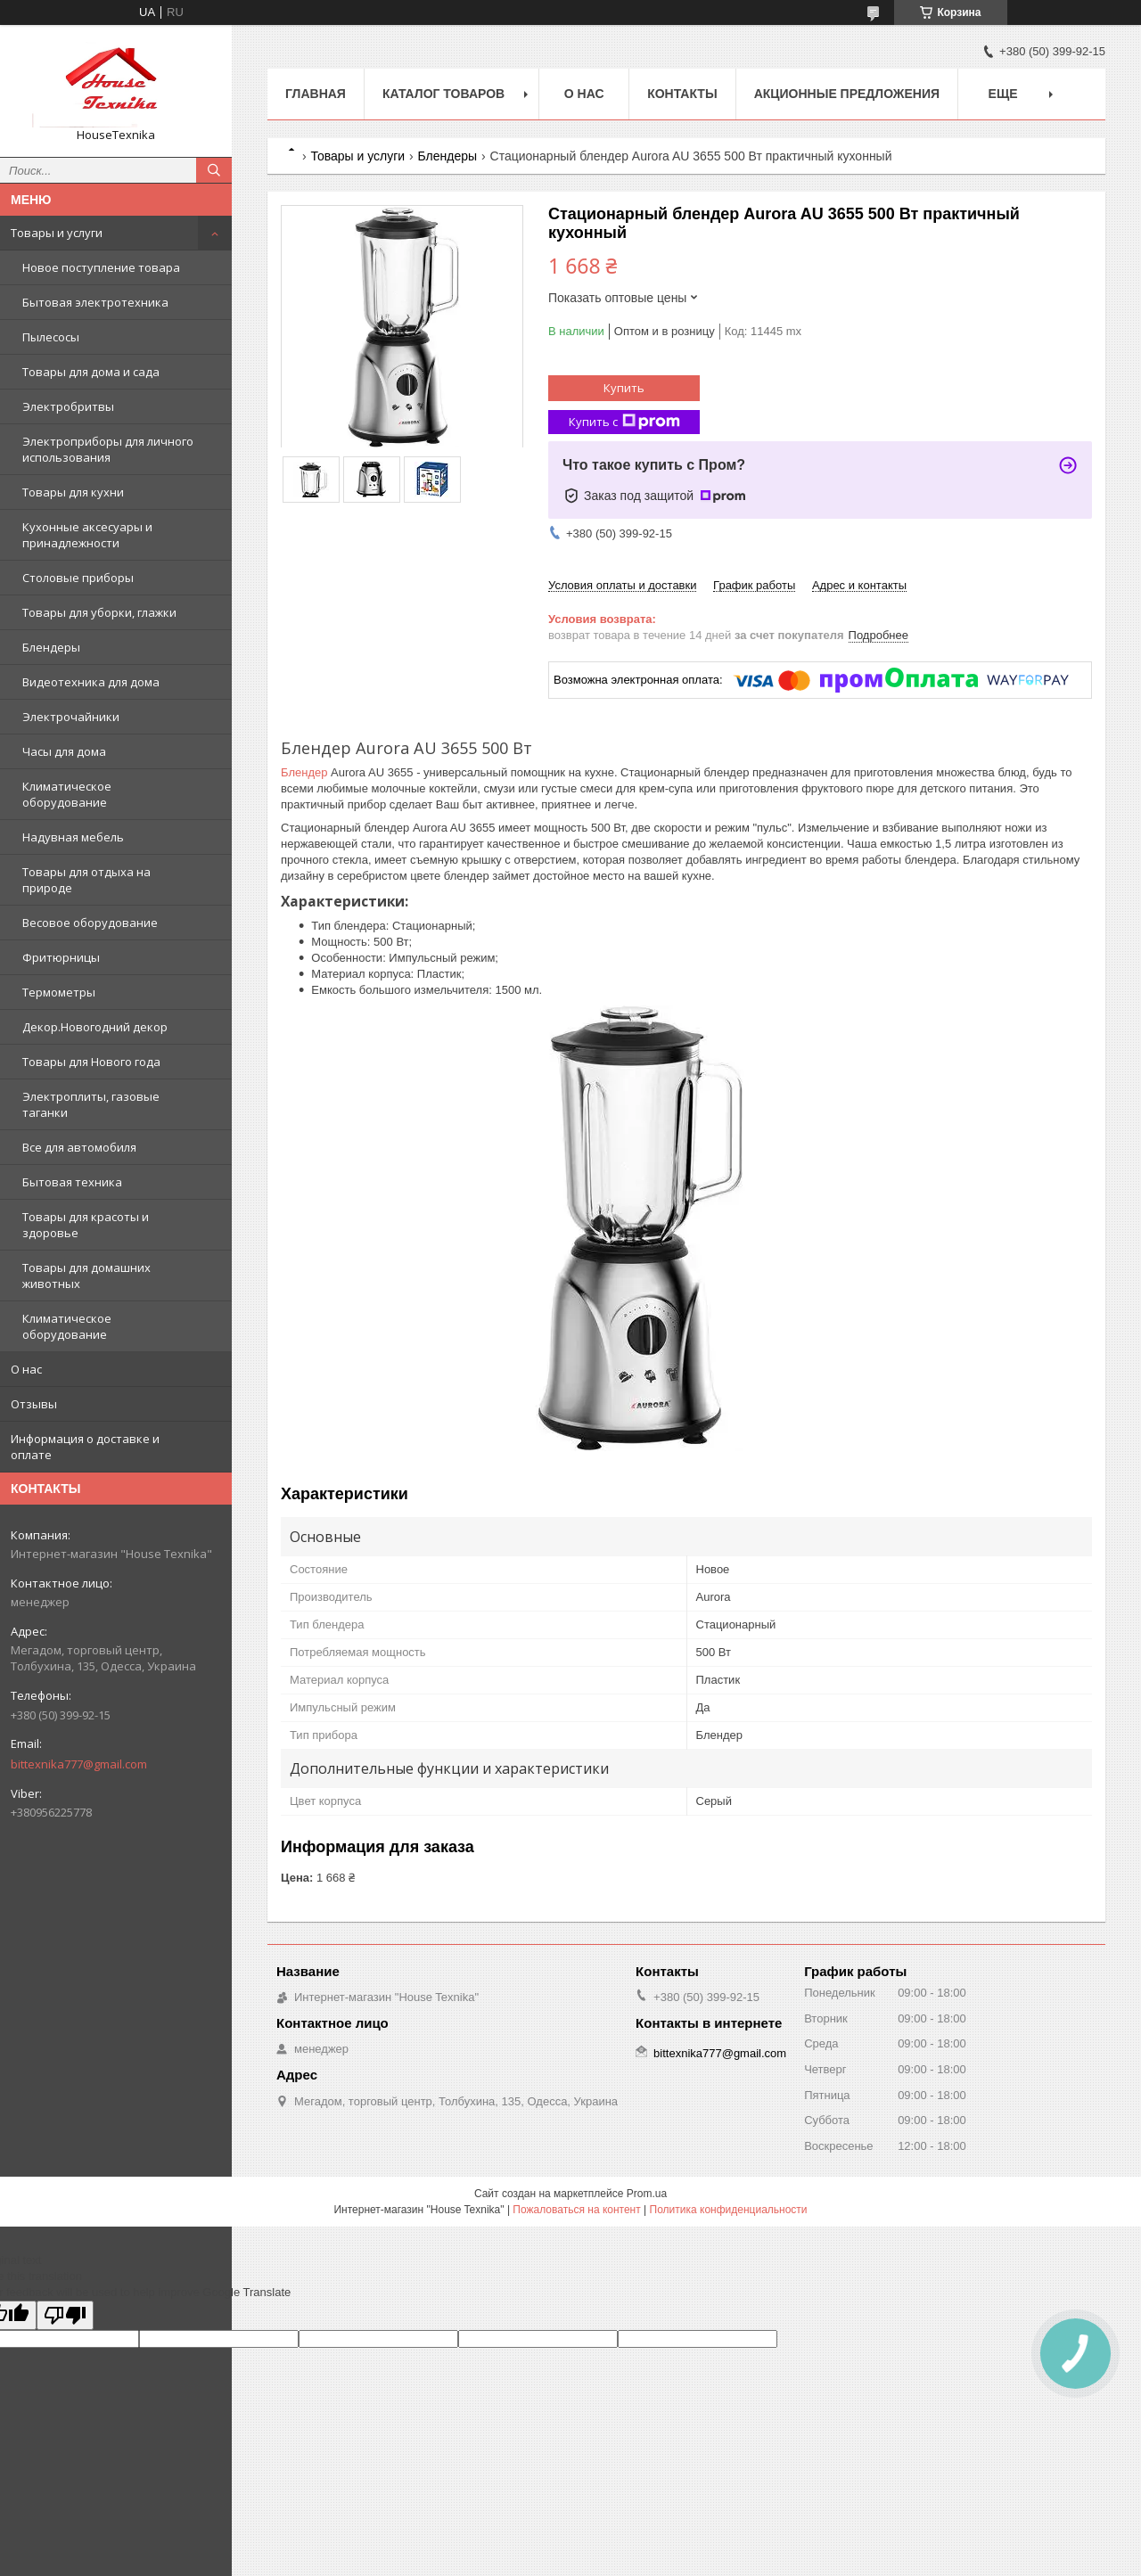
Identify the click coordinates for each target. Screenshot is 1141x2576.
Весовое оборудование (90, 923)
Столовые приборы (78, 578)
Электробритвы (68, 406)
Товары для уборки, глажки (99, 612)
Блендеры (51, 647)
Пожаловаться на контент (576, 2209)
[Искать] (214, 170)
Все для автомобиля (79, 1147)
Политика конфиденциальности (729, 2209)
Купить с (624, 422)
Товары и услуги (57, 233)
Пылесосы (50, 337)
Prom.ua (647, 2193)
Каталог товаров (443, 93)
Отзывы (34, 1404)
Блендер (304, 772)
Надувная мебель (73, 837)
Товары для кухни (73, 492)
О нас (26, 1369)
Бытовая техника (72, 1182)
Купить (623, 388)
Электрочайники (70, 717)
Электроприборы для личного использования (107, 449)
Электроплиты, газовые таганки (91, 1104)
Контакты (682, 93)
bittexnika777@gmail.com (79, 1764)
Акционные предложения (847, 93)
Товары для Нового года (91, 1062)
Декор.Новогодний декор (95, 1027)
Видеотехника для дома (91, 682)
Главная (315, 93)
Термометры (58, 992)
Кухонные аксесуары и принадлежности (87, 535)
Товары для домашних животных (86, 1275)
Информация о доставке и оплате (85, 1447)
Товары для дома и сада (91, 372)
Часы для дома (64, 751)
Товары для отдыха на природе (86, 880)
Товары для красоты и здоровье (85, 1225)
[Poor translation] (65, 2315)
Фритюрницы (61, 957)
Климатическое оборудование (66, 794)
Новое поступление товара (101, 267)
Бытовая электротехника (95, 302)
